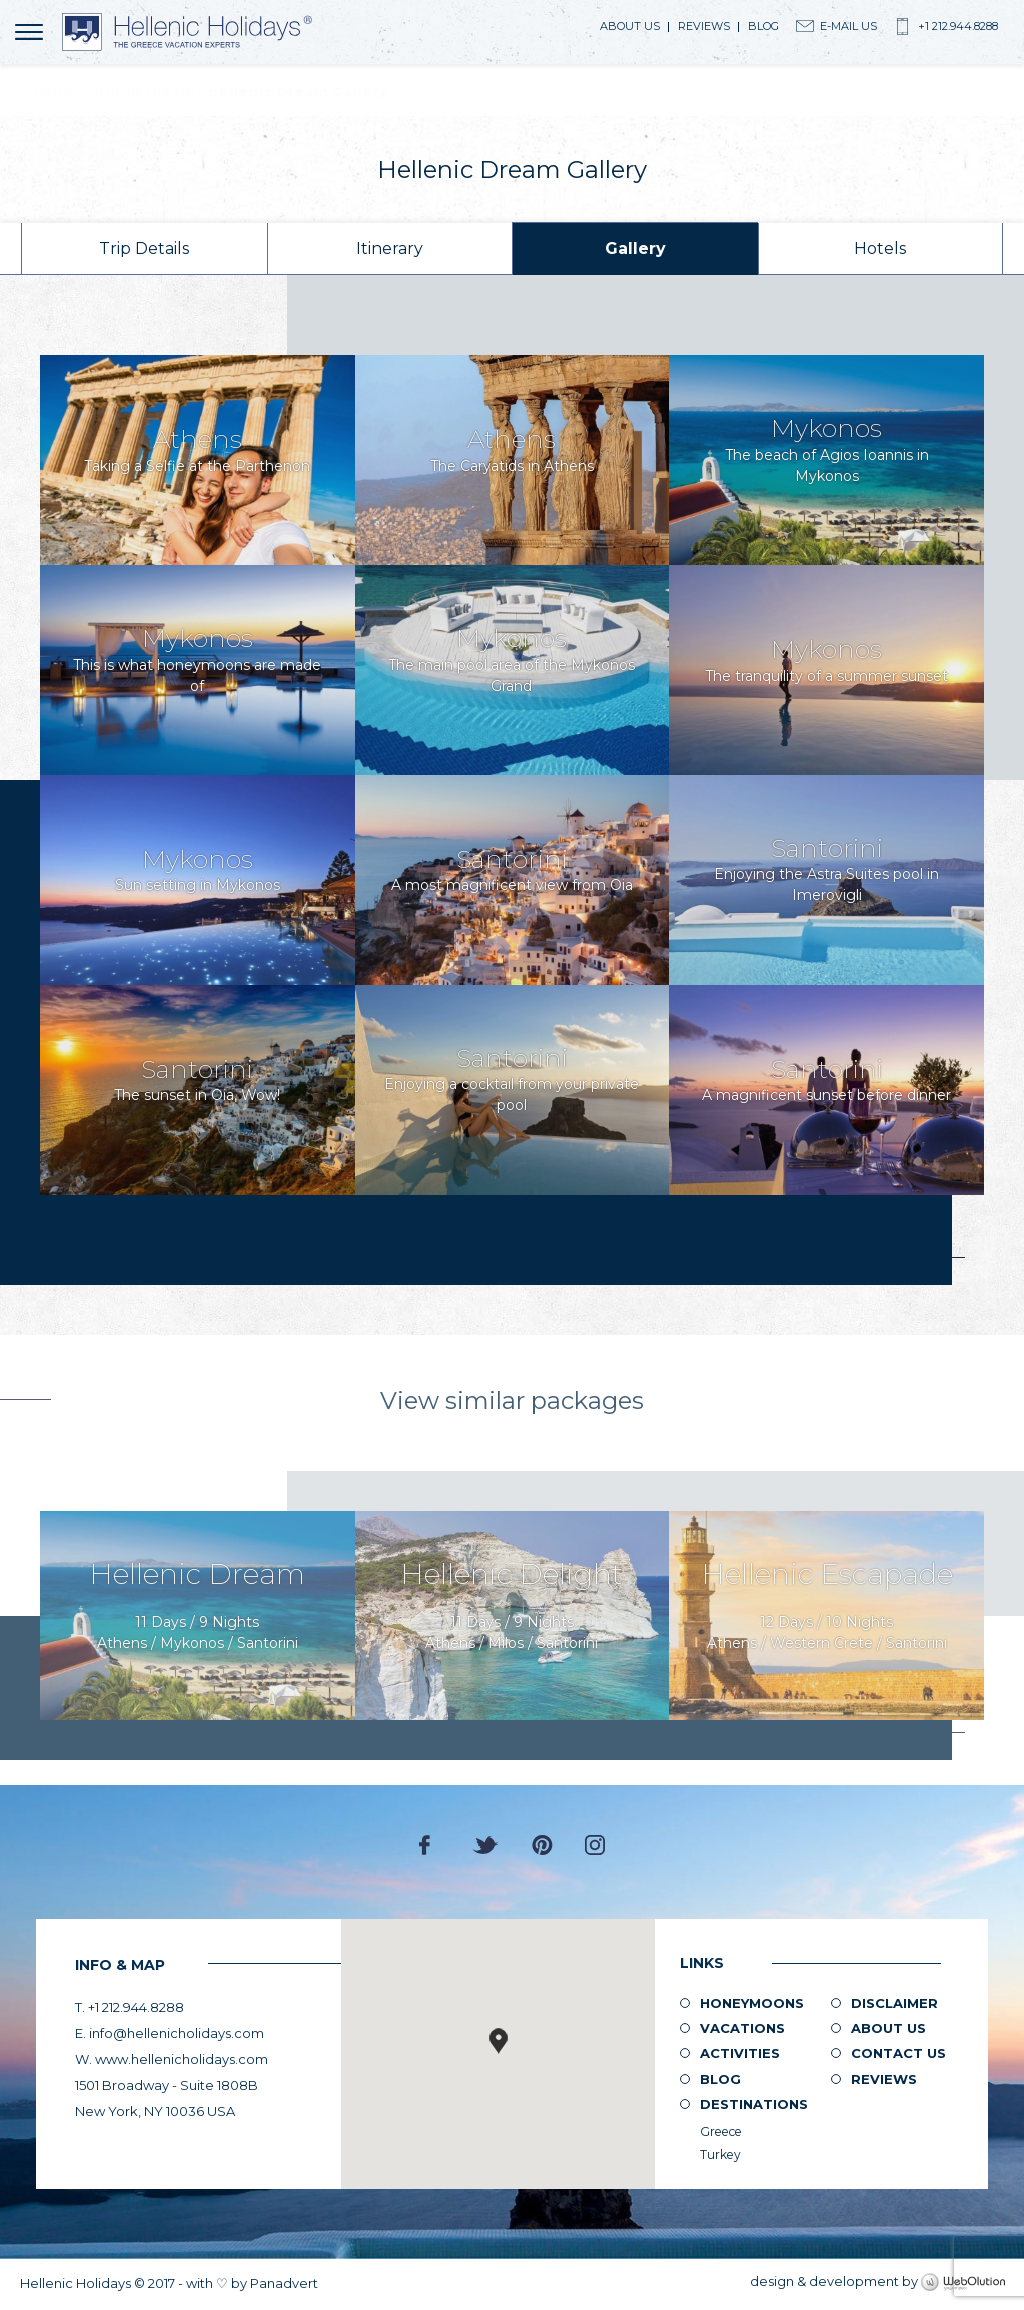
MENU (32, 32)
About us (630, 26)
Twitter (486, 1845)
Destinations (754, 2104)
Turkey (720, 2154)
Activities (740, 2053)
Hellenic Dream (142, 91)
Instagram (595, 1845)
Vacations (742, 2028)
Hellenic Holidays (187, 32)
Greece (721, 2131)
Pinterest (542, 1845)
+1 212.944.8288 (958, 26)
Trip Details (144, 248)
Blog (763, 26)
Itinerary (389, 248)
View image (197, 460)
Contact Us (898, 2053)
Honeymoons (752, 2003)
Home (55, 91)
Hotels (880, 248)
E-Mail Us (848, 26)
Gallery (635, 248)
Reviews (704, 26)
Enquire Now (197, 1616)
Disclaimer (894, 2003)
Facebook (429, 1845)
